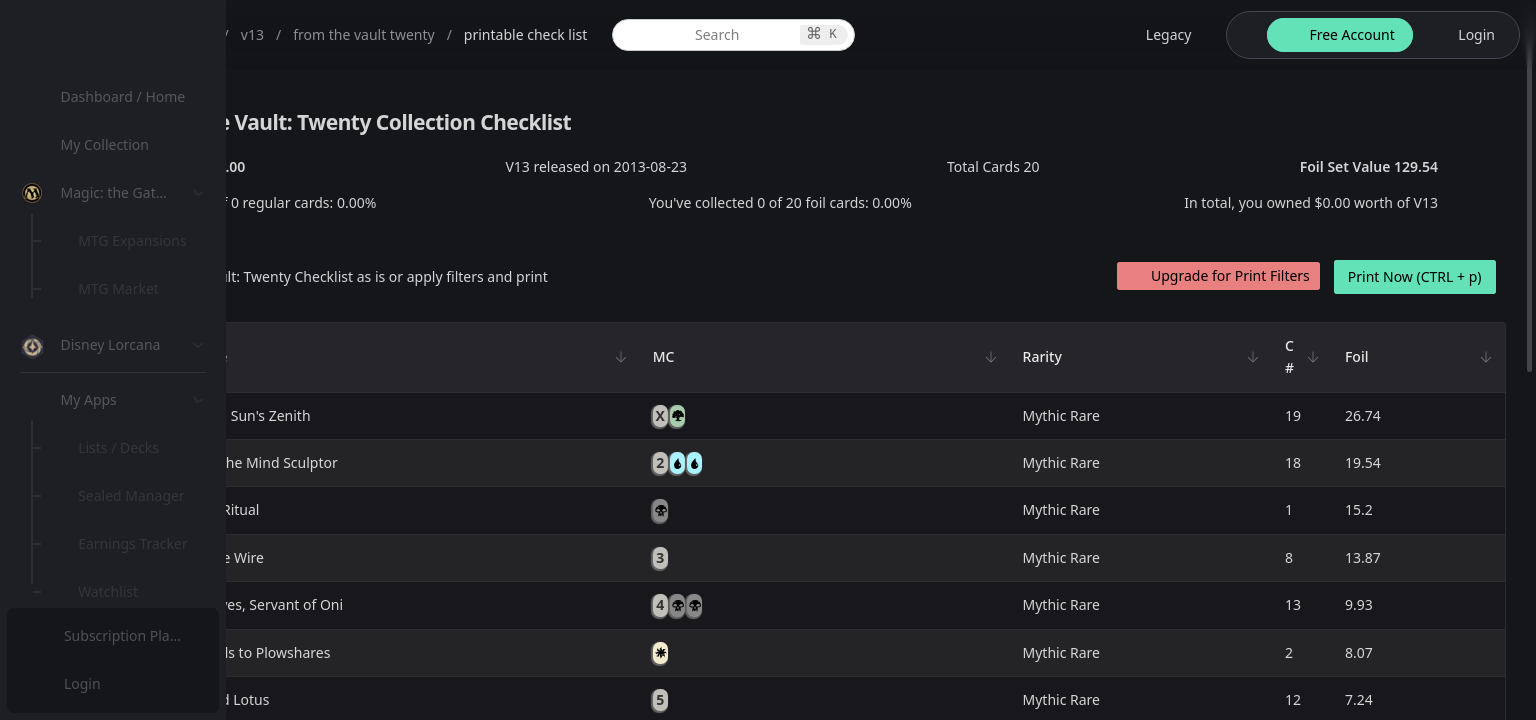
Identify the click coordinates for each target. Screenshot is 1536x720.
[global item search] (880, 35)
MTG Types (119, 384)
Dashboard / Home (127, 96)
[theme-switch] (1243, 35)
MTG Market (123, 288)
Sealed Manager (136, 583)
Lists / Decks (123, 535)
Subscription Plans (125, 635)
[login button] (1464, 35)
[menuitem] (130, 97)
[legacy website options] (1157, 35)
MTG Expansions (137, 240)
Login (83, 683)
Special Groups (132, 336)
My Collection (109, 144)
